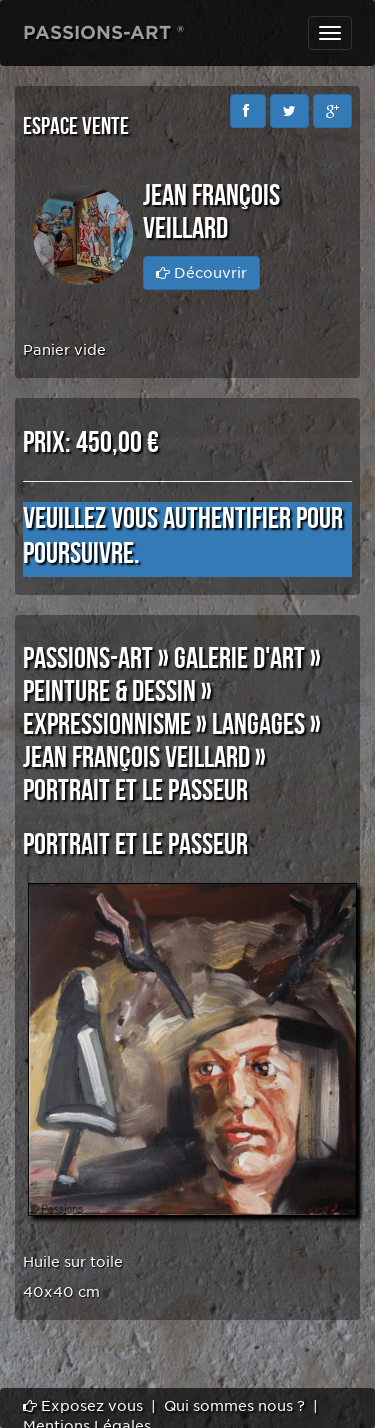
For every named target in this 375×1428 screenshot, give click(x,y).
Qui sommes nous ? (234, 1406)
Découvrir (201, 273)
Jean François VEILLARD (136, 758)
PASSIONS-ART (88, 659)
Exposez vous (83, 1406)
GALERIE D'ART (239, 659)
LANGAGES (258, 725)
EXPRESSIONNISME (107, 725)
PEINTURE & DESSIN (109, 692)
